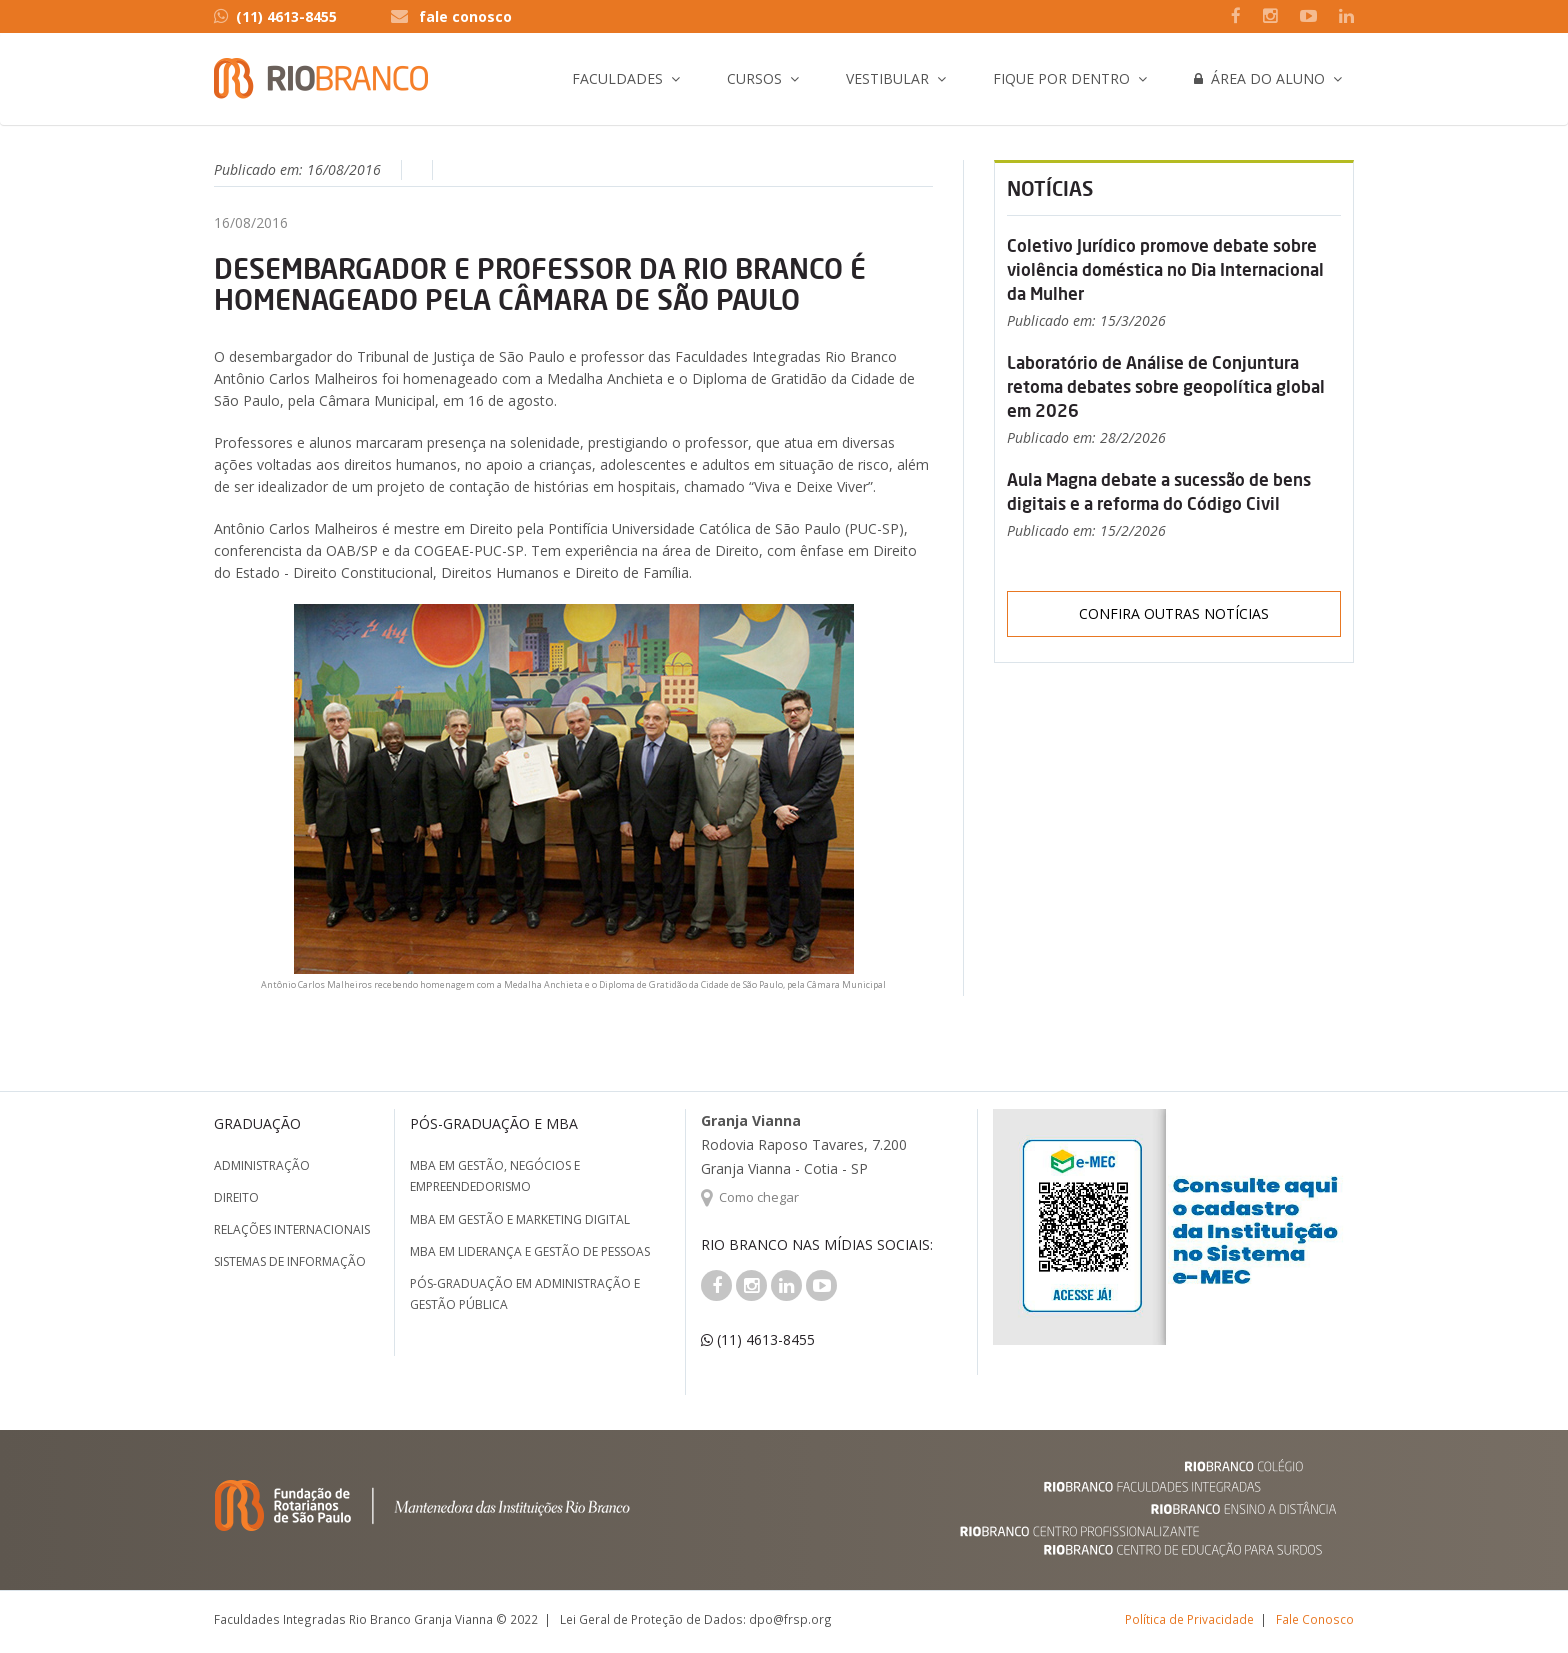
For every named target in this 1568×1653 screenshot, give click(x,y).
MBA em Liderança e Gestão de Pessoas (530, 1251)
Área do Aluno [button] (1259, 78)
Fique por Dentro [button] (1061, 78)
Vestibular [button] (887, 78)
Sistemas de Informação (290, 1261)
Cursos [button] (754, 78)
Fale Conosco (1315, 1619)
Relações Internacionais (292, 1229)
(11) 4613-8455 (275, 16)
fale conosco (465, 16)
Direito (236, 1197)
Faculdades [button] (617, 78)
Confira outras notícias (1174, 613)
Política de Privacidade (1189, 1619)
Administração (262, 1165)
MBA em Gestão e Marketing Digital (520, 1219)
